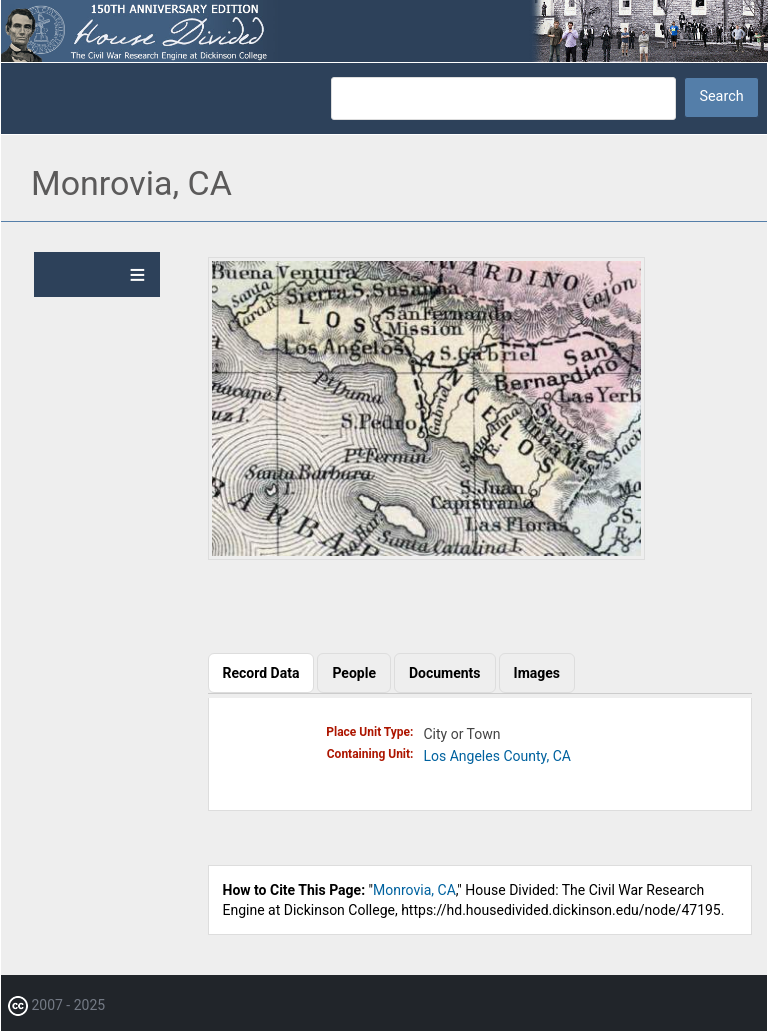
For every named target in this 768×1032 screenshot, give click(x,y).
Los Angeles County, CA (497, 756)
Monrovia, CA (414, 890)
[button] (426, 555)
